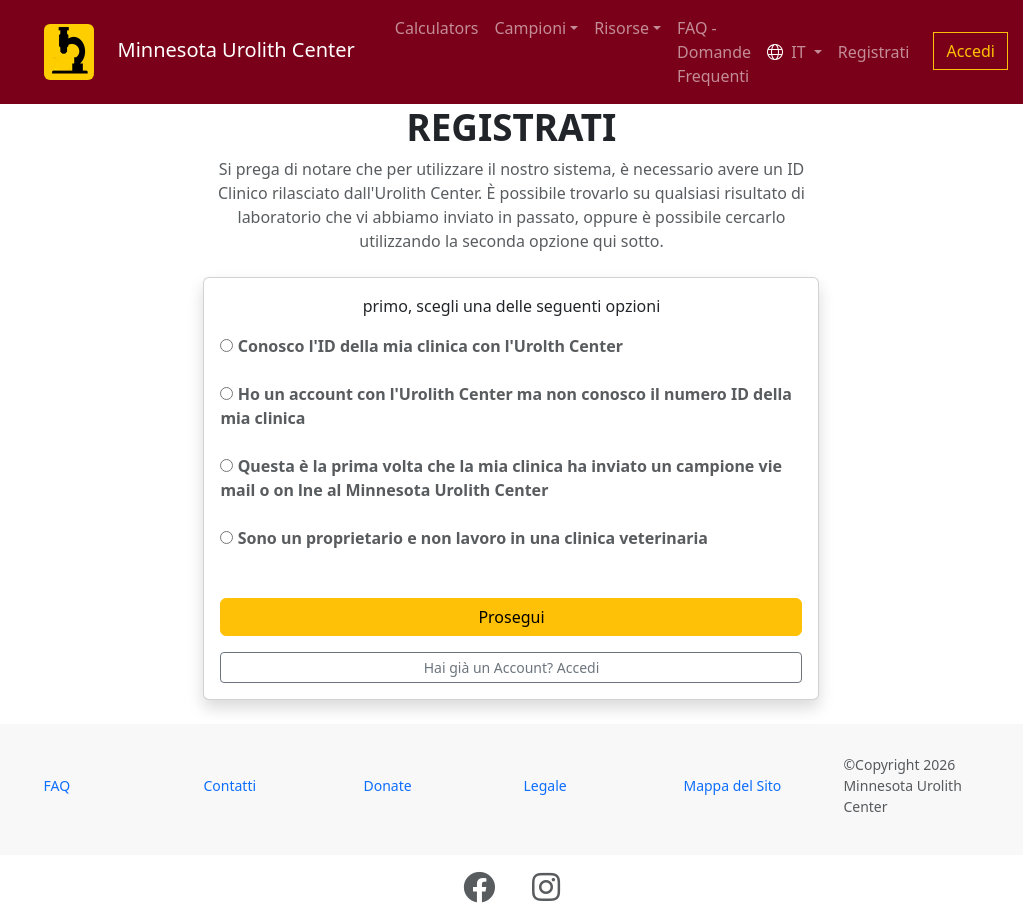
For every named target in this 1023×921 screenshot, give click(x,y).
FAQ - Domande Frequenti (714, 52)
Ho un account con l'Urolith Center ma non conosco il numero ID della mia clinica (505, 406)
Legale (544, 785)
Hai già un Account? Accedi (512, 667)
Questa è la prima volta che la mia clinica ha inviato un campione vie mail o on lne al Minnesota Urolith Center (501, 478)
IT (788, 52)
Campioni (530, 28)
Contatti (229, 785)
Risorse (621, 28)
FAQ (57, 785)
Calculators (437, 28)
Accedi (970, 51)
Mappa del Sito (732, 785)
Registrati (874, 52)
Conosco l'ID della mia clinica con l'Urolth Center (421, 346)
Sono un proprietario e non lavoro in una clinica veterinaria (463, 538)
